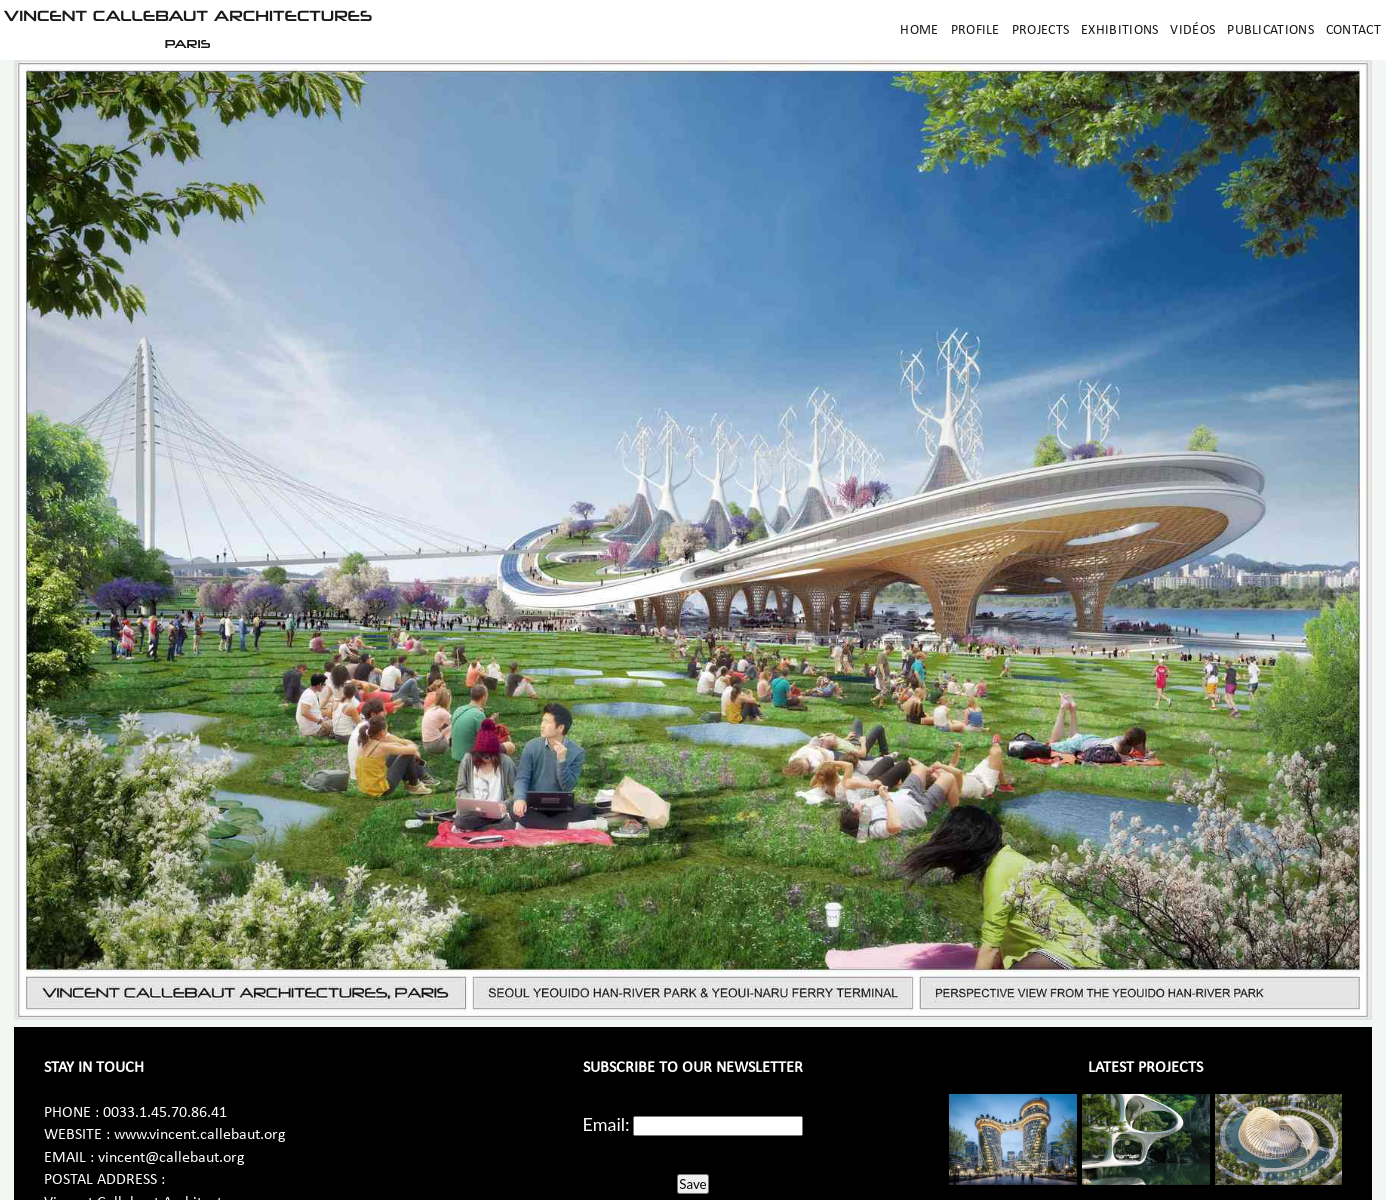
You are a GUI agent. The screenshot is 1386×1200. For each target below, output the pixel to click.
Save (692, 1184)
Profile (975, 30)
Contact (1353, 30)
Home (919, 30)
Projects (1040, 30)
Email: (606, 1124)
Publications (1270, 30)
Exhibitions (1119, 30)
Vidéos (1192, 30)
